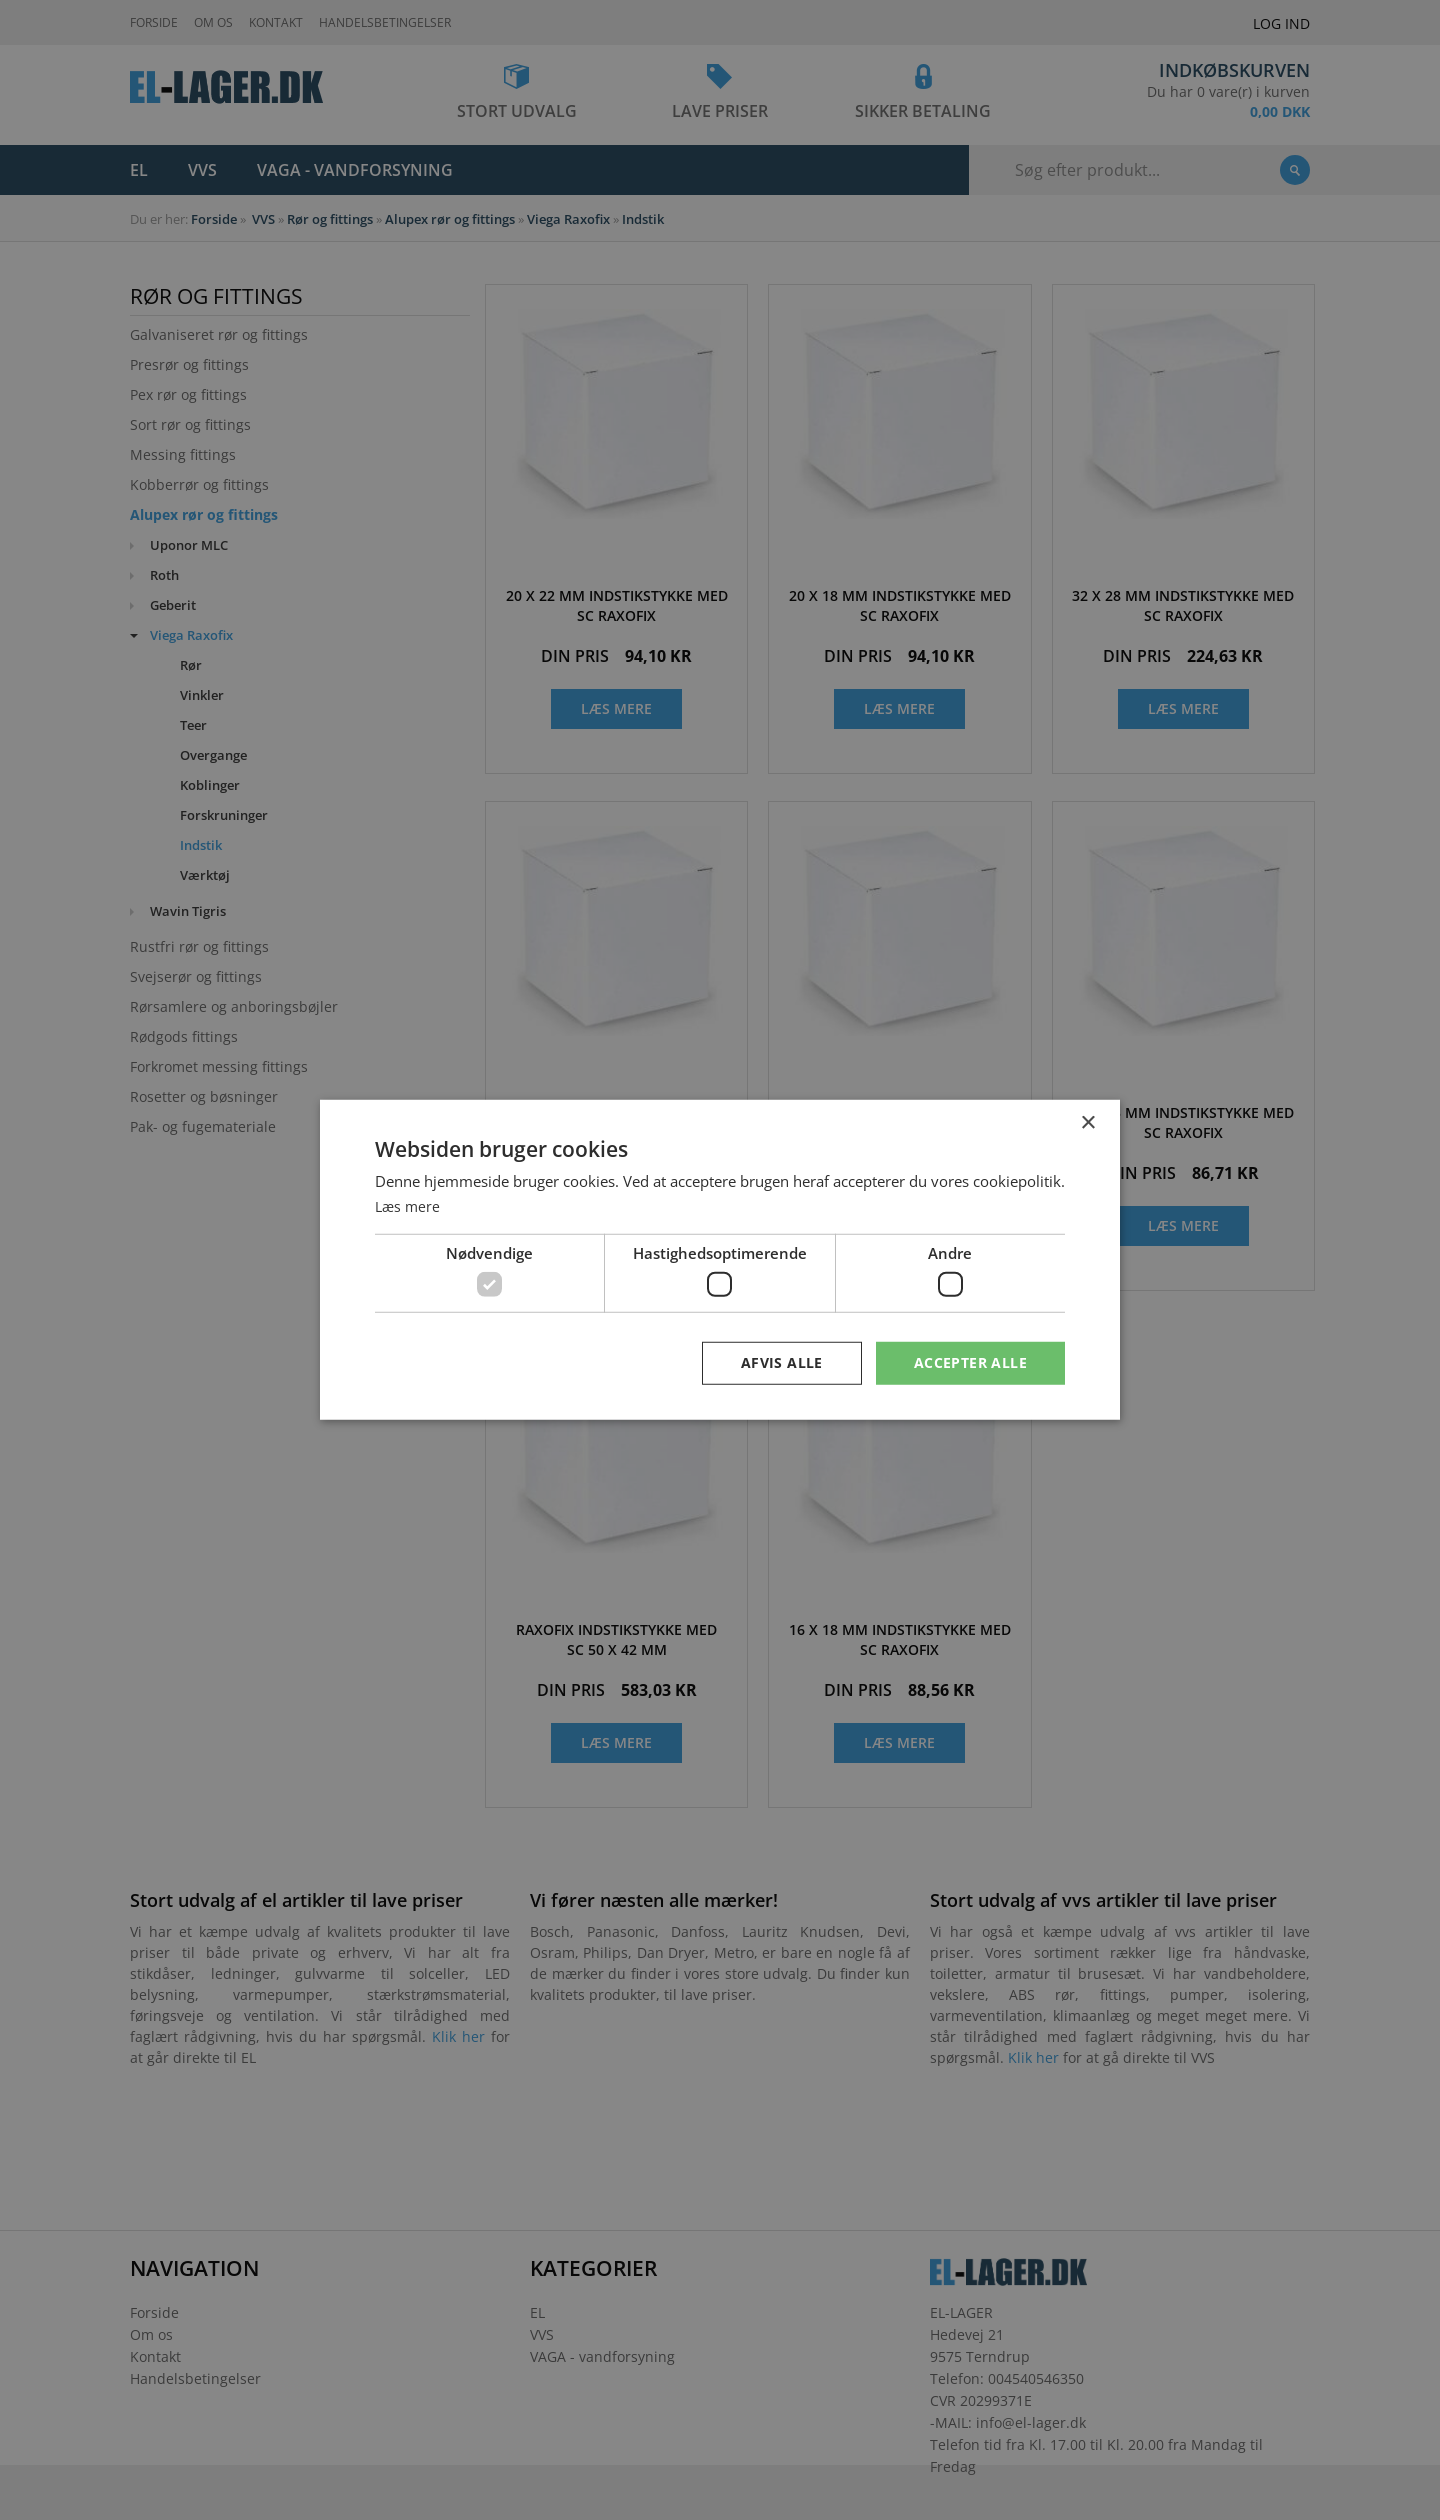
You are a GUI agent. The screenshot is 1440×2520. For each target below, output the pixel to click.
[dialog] (720, 1260)
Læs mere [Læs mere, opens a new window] (409, 1205)
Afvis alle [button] (782, 1362)
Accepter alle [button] (970, 1362)
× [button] (1087, 1122)
